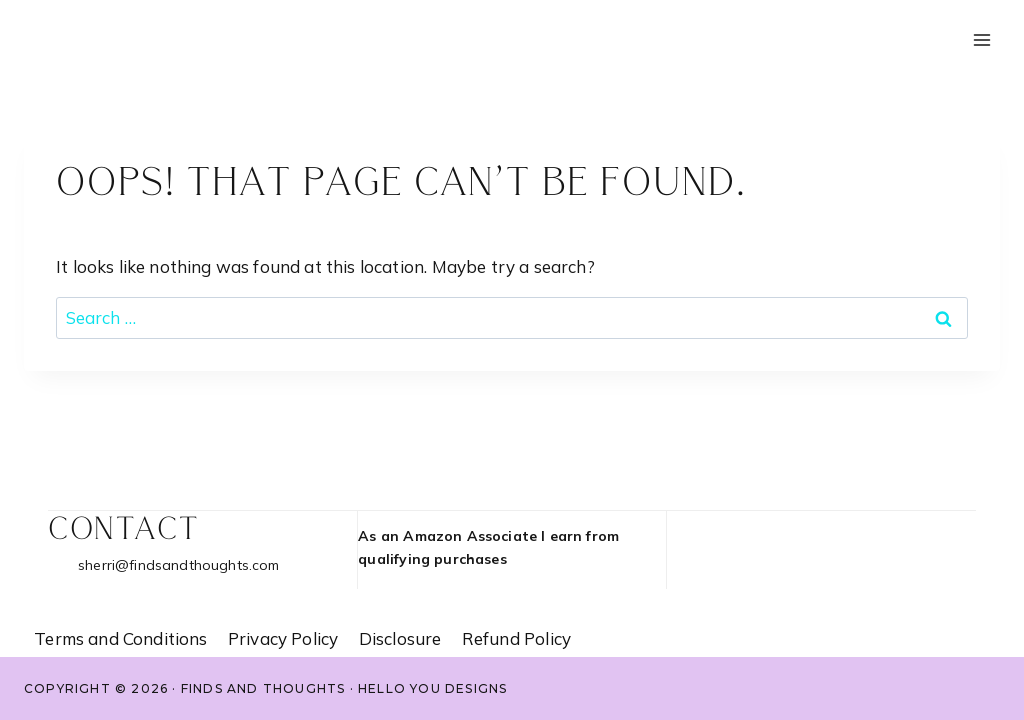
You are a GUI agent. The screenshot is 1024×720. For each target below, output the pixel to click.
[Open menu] (981, 39)
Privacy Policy (283, 638)
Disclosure (400, 638)
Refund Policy (516, 638)
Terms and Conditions (120, 638)
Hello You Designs (432, 688)
